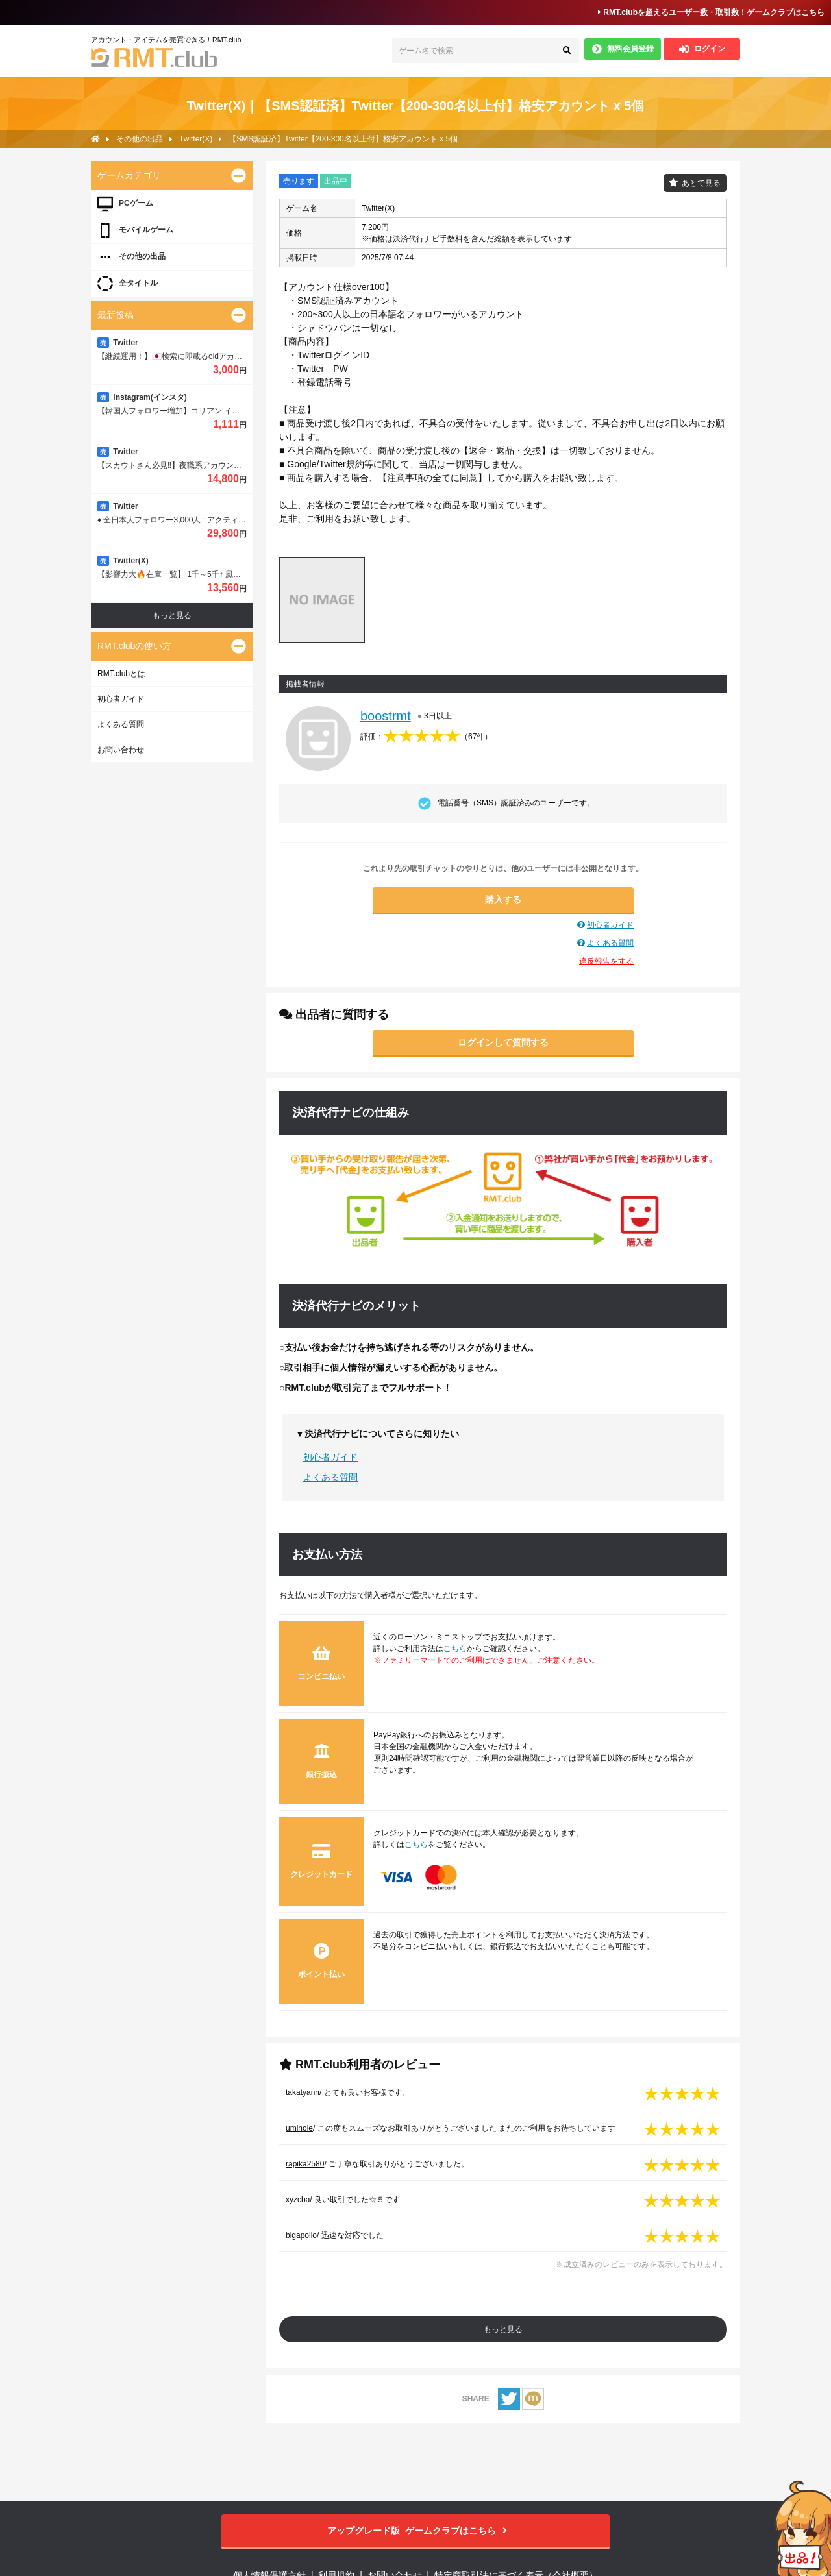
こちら (455, 1648)
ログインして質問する (503, 1042)
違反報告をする (606, 961)
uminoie (299, 2128)
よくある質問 (610, 943)
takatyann (302, 2092)
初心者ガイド (610, 924)
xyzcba (298, 2199)
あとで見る (701, 183)
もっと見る (503, 2329)
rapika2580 (305, 2163)
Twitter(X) (378, 208)
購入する (503, 899)
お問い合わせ (120, 749)
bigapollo (301, 2235)
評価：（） (426, 736)
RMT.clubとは (121, 673)
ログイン (702, 49)
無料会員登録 (623, 49)
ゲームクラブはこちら (416, 2531)
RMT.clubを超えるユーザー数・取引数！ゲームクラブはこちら (711, 12)
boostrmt (385, 716)
